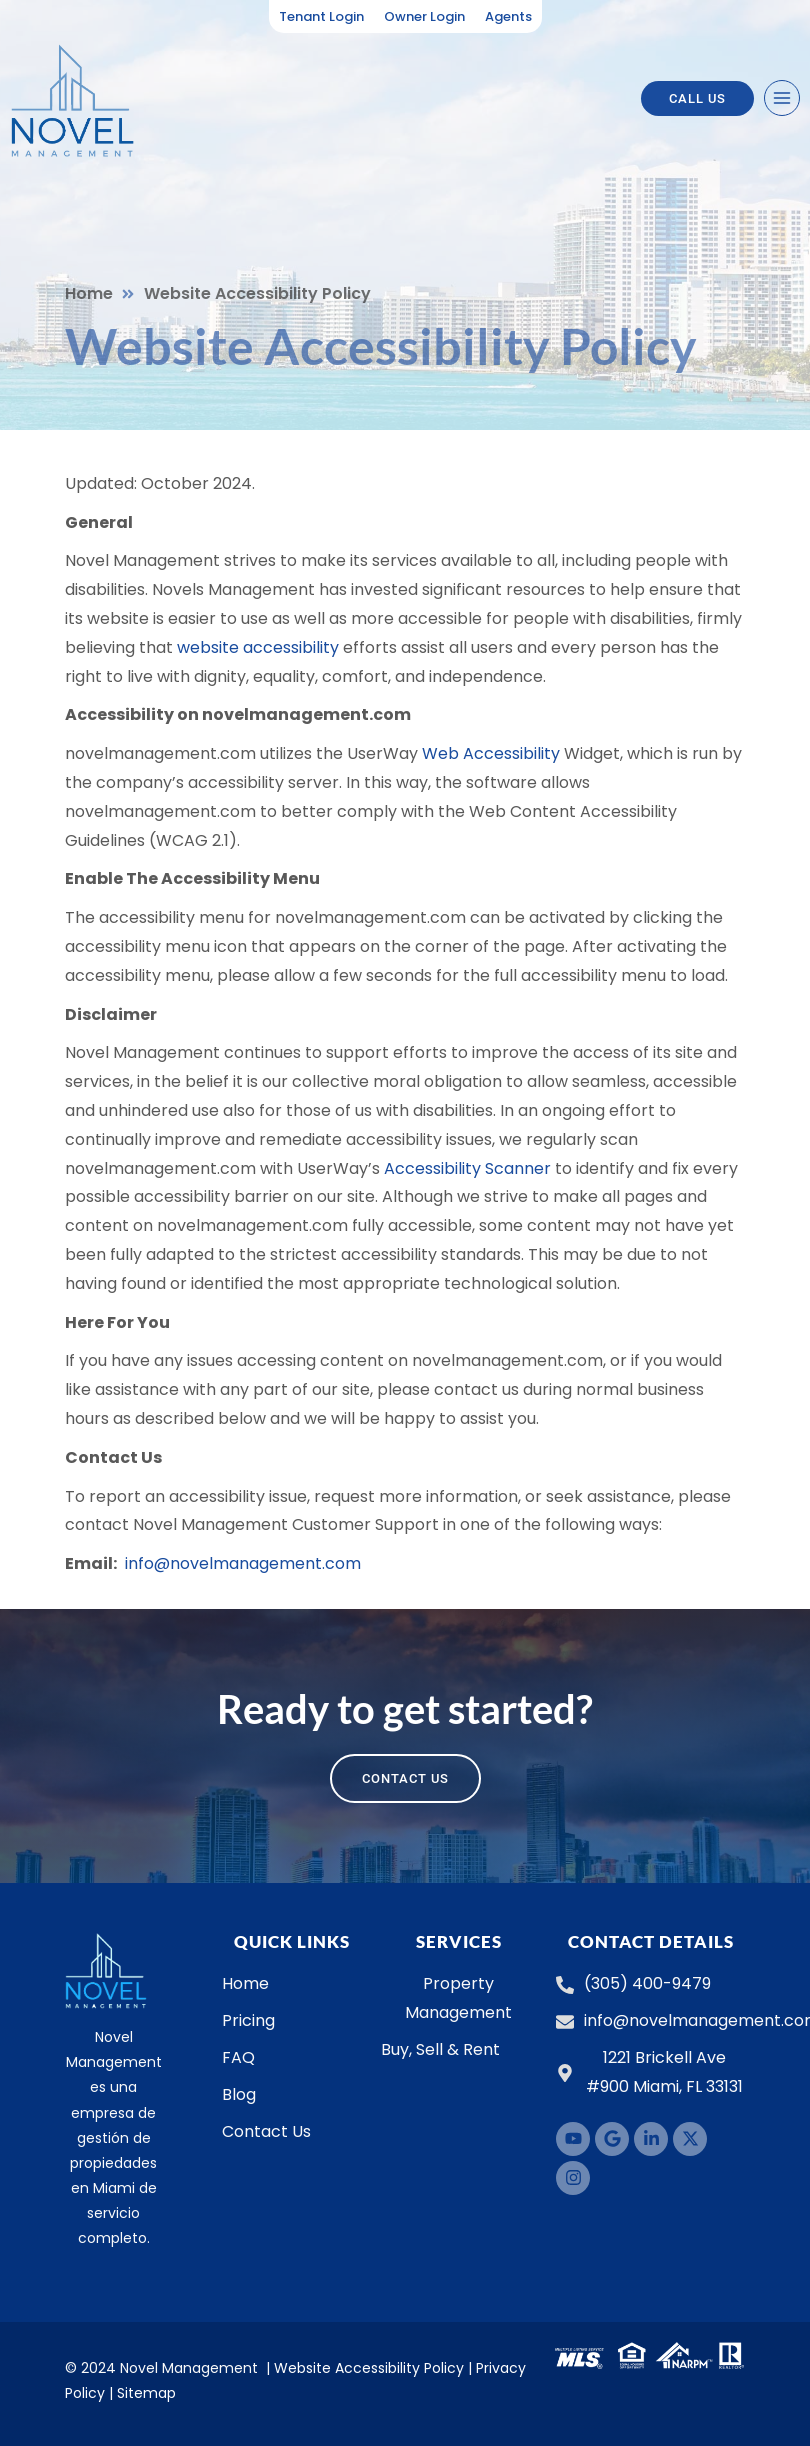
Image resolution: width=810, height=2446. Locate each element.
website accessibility (258, 647)
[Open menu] (782, 98)
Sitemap (146, 2393)
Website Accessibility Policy (369, 2368)
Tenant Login (321, 16)
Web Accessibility (491, 753)
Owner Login (424, 16)
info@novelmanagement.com (243, 1563)
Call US (697, 98)
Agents (508, 16)
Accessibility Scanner (467, 1168)
